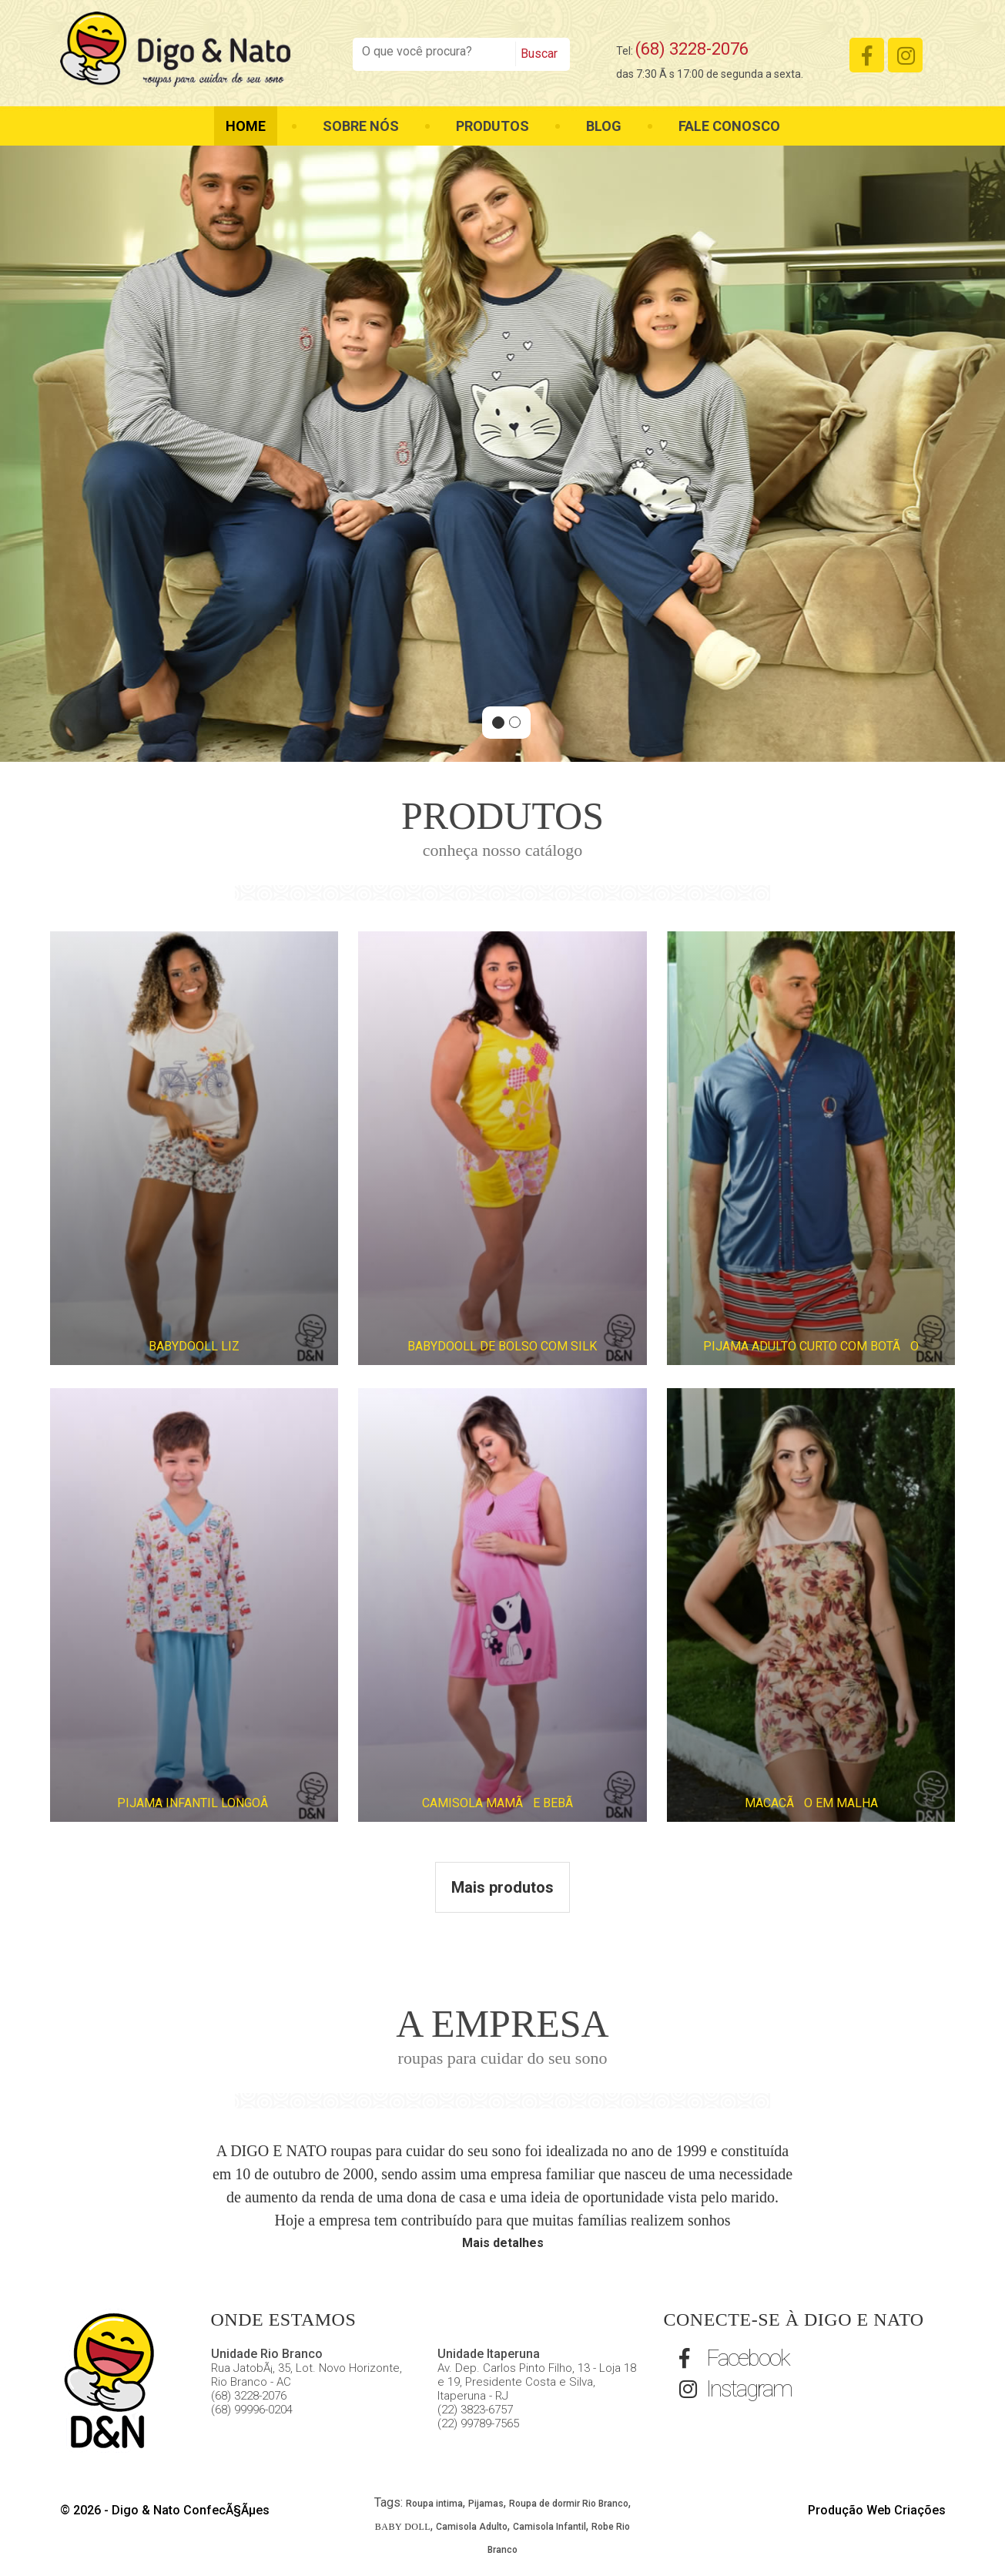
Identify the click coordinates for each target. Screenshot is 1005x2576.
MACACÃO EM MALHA (811, 1803)
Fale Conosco (729, 126)
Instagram (735, 2388)
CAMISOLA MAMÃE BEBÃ (502, 1803)
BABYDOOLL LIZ (194, 1346)
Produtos (492, 126)
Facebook (734, 2357)
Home (246, 126)
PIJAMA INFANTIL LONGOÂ (194, 1803)
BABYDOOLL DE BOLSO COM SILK (502, 1346)
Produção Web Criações (877, 2510)
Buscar (539, 53)
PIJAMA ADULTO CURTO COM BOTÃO (811, 1346)
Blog (603, 126)
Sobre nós (361, 126)
